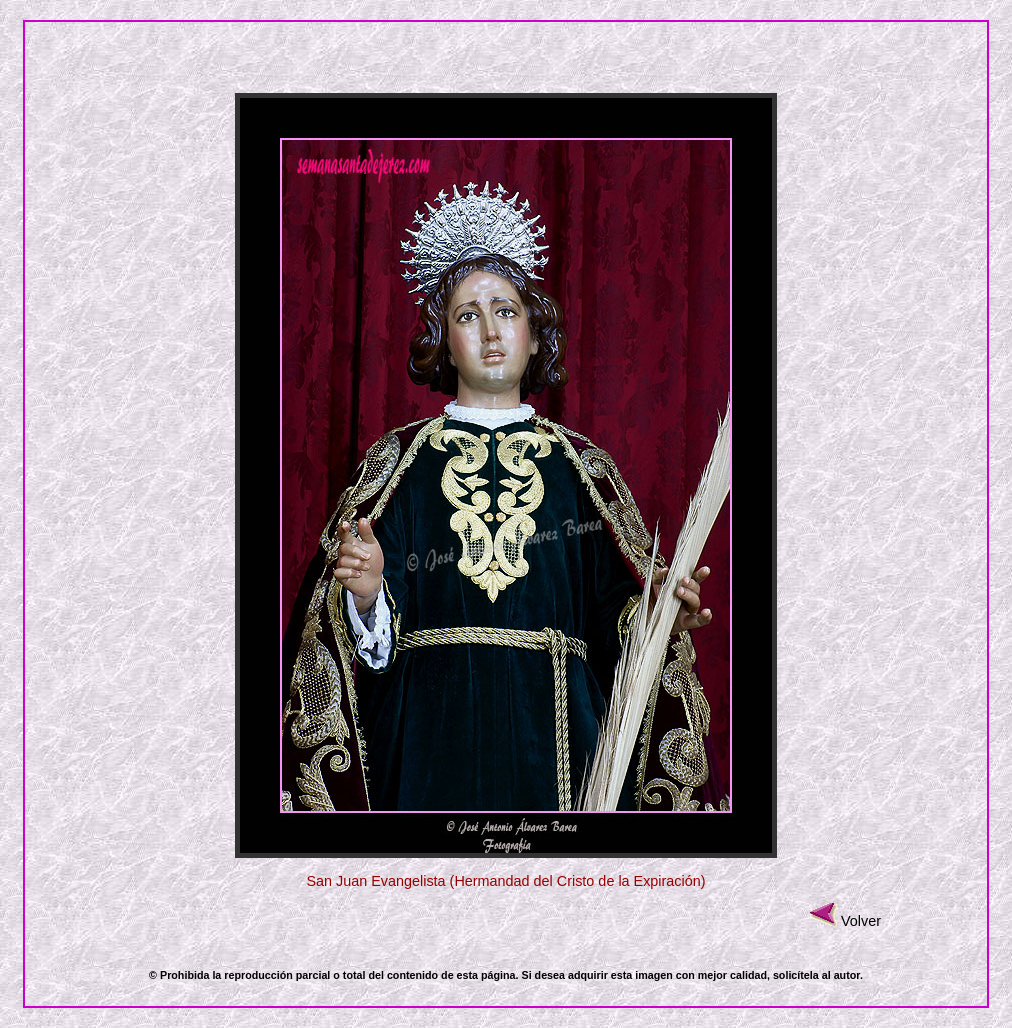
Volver (861, 921)
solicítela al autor (816, 975)
